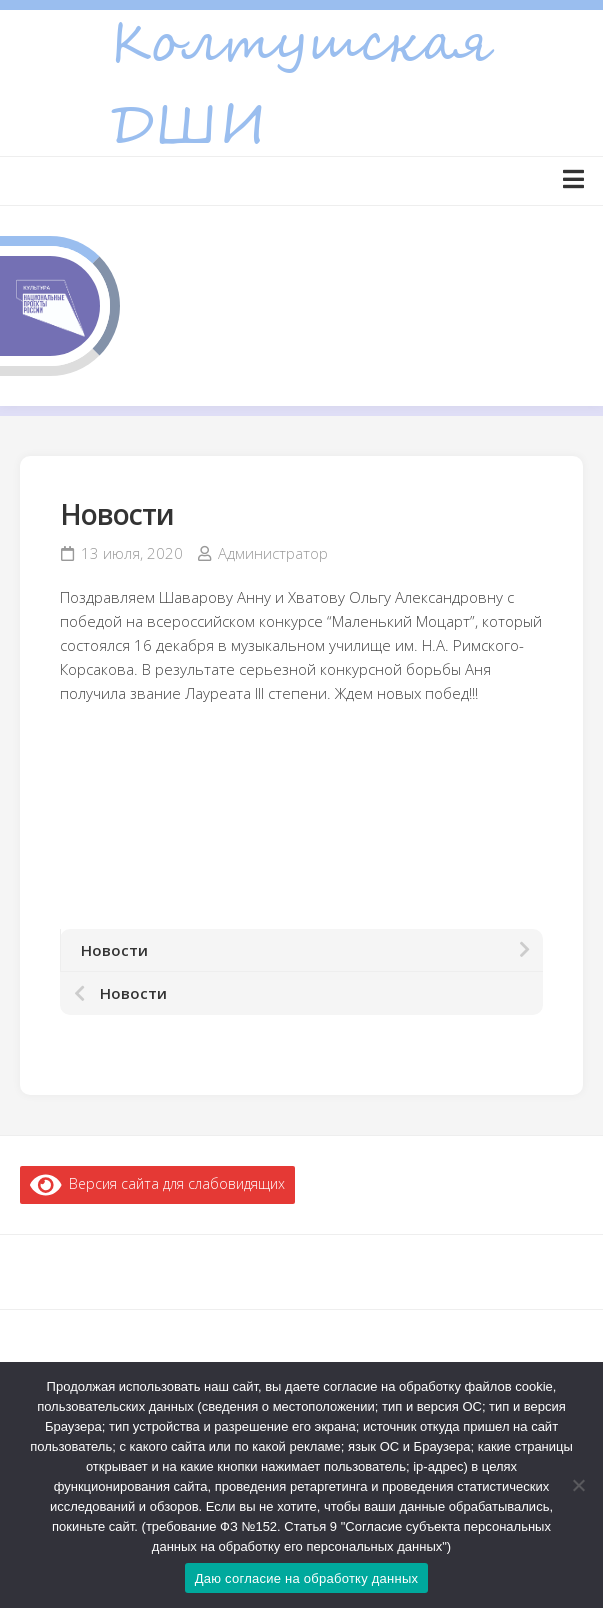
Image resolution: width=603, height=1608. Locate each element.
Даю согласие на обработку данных (307, 1578)
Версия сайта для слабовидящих (157, 1183)
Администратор (273, 553)
